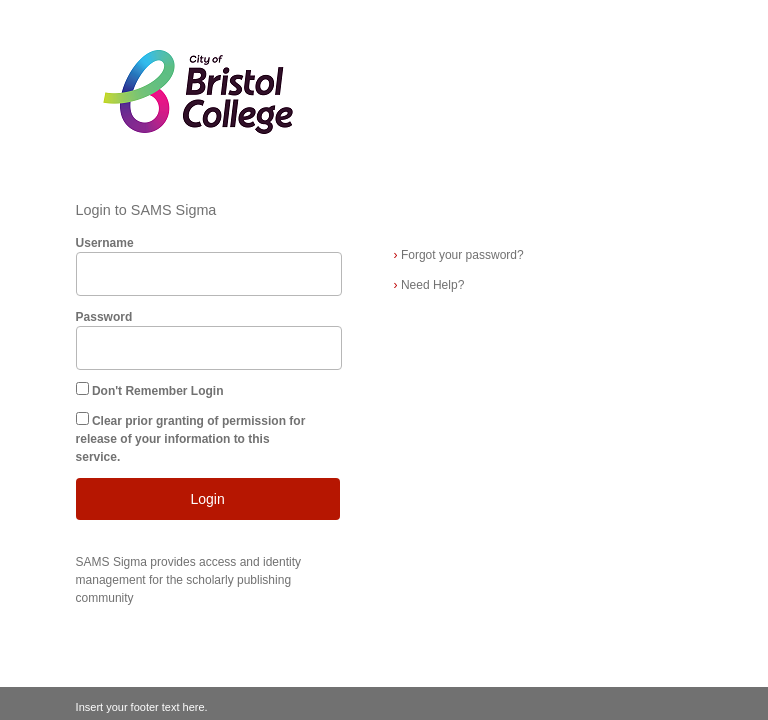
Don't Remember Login (158, 391)
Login (207, 499)
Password (104, 317)
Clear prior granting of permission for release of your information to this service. (191, 439)
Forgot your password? (459, 255)
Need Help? (429, 285)
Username (105, 243)
